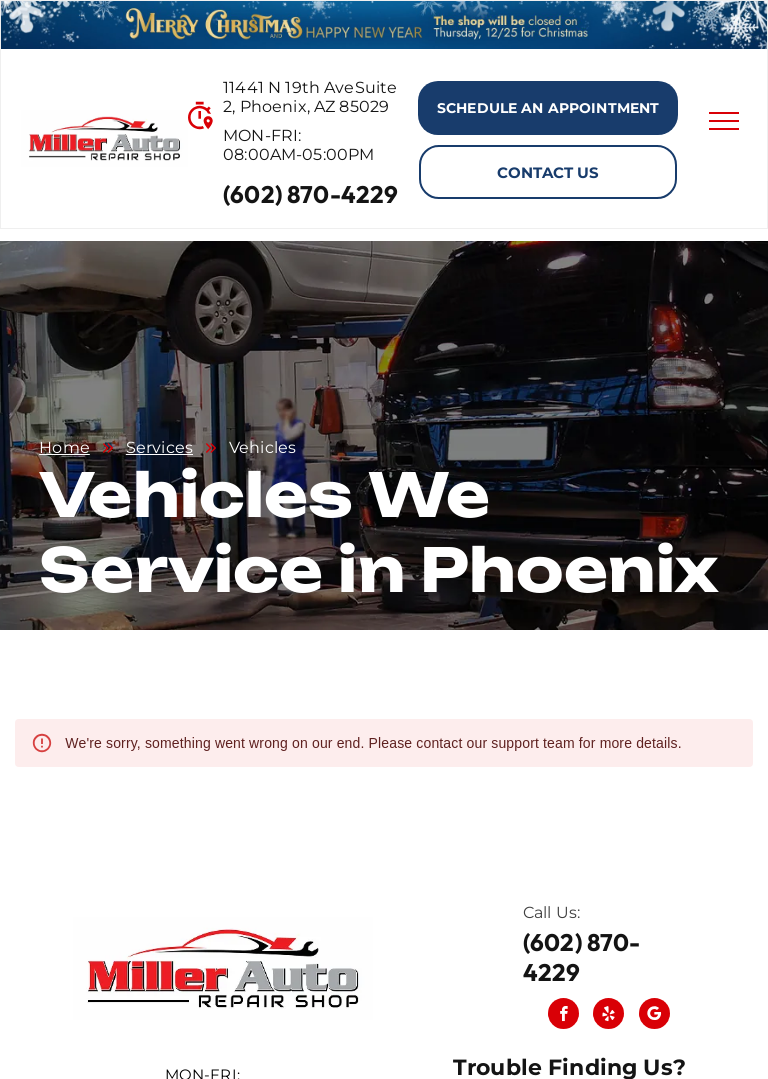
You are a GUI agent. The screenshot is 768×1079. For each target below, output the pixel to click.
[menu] (724, 121)
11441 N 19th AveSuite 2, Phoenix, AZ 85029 (310, 97)
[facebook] (563, 1016)
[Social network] (654, 1016)
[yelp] (608, 1016)
